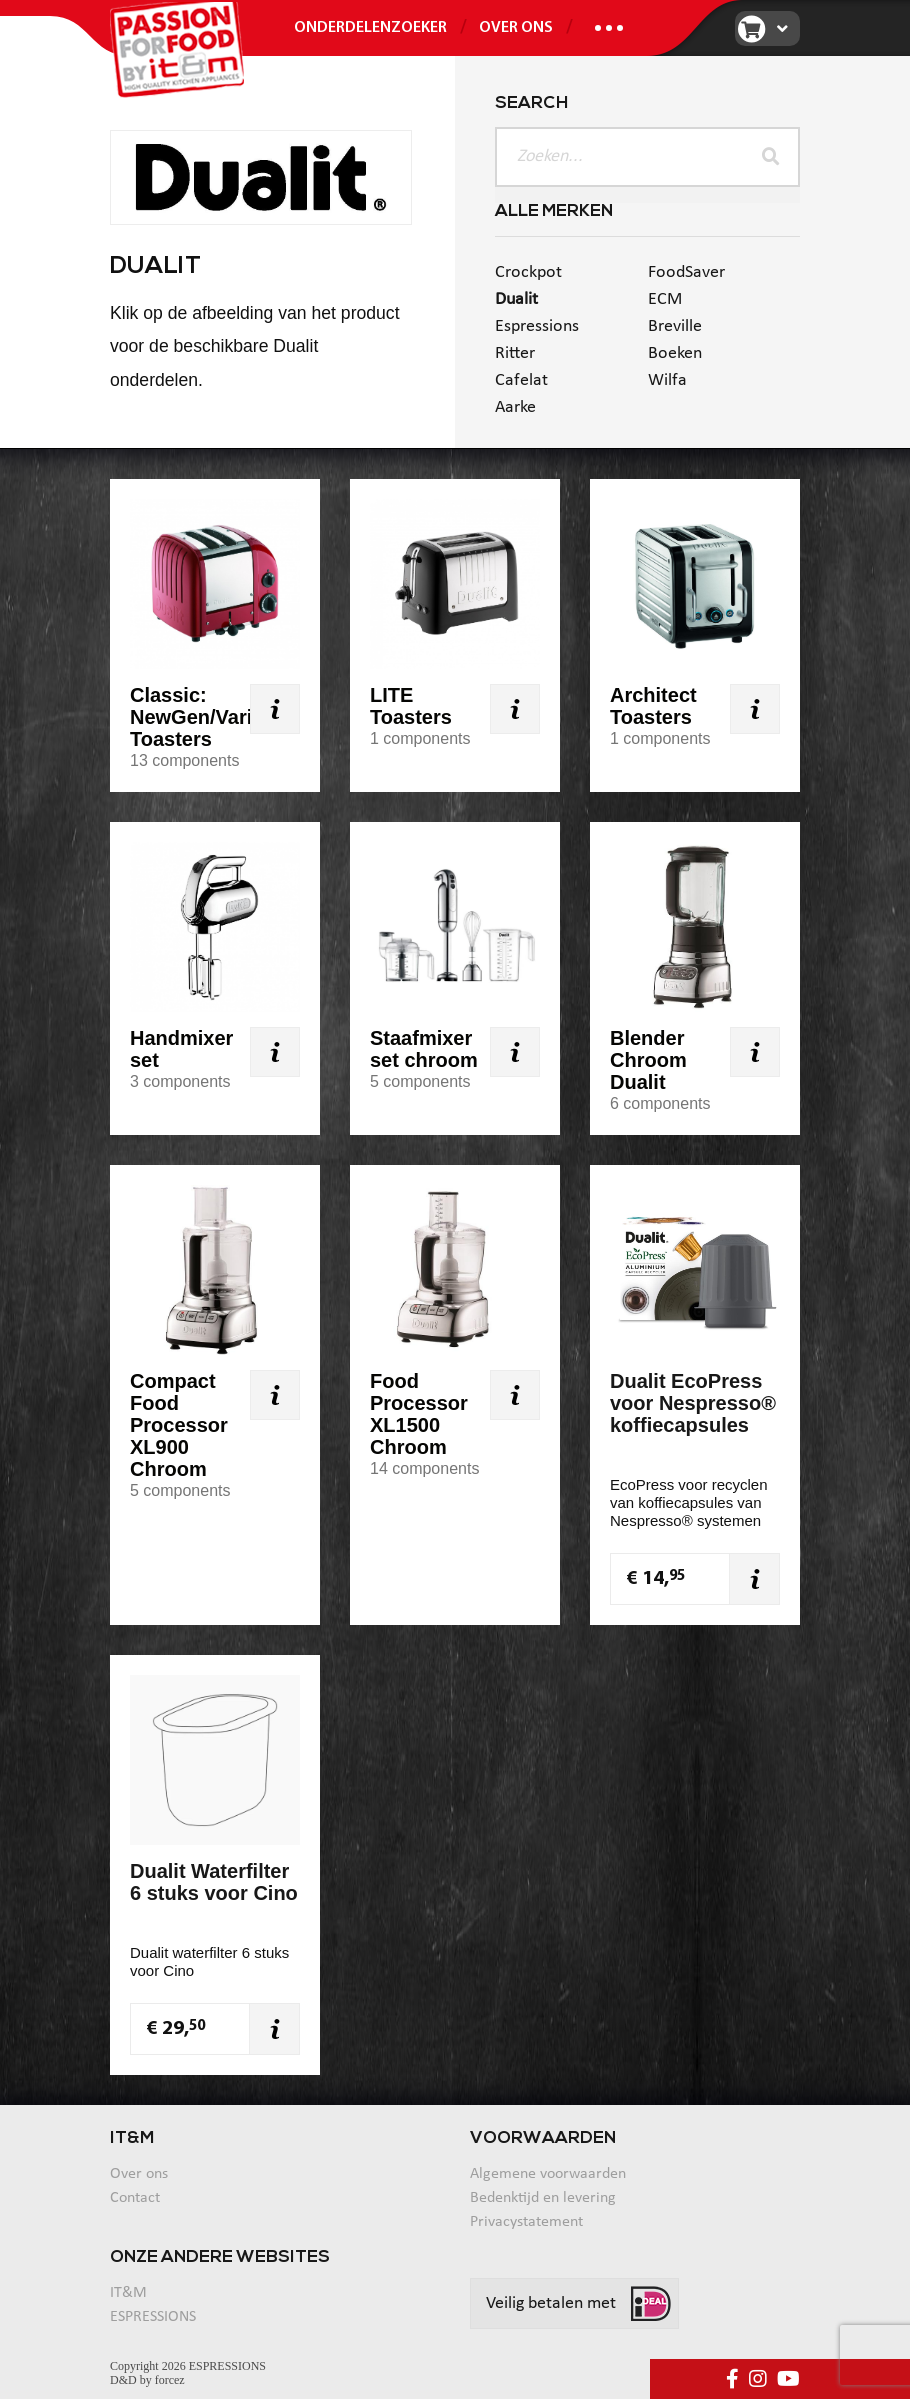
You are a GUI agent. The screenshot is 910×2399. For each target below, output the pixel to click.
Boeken (675, 353)
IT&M (128, 2293)
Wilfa (667, 380)
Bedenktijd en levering (543, 2198)
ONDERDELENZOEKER (370, 28)
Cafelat (521, 380)
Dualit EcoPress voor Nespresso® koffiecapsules (693, 1403)
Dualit (516, 299)
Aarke (515, 407)
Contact (135, 2198)
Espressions (537, 326)
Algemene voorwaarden (548, 2174)
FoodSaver (686, 272)
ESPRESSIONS (153, 2317)
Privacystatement (526, 2222)
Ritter (515, 353)
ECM (665, 299)
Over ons (516, 28)
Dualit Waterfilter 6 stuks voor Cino (214, 1882)
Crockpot (528, 272)
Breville (675, 326)
